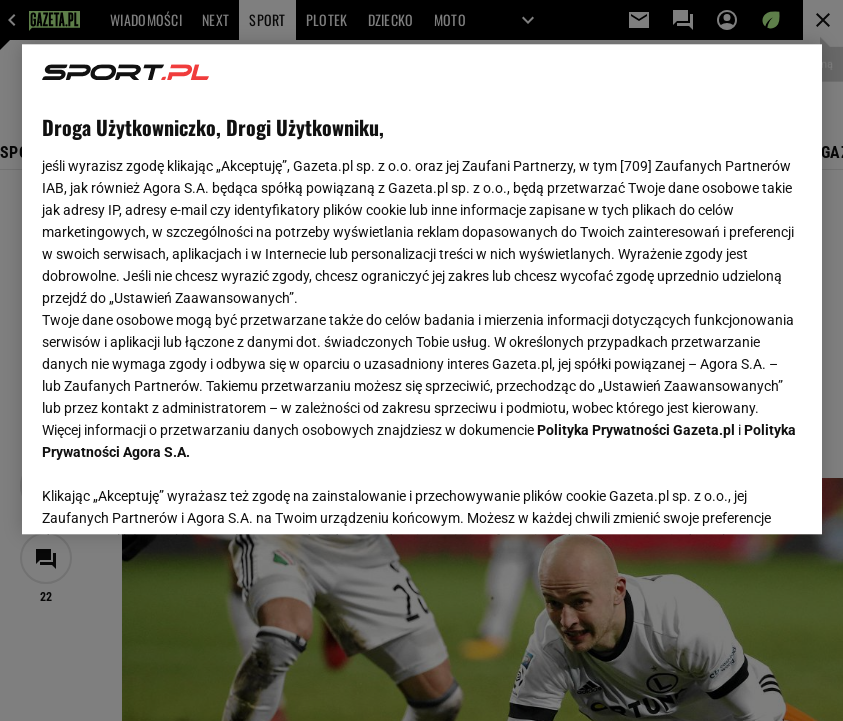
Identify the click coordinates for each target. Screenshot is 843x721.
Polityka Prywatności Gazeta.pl (636, 430)
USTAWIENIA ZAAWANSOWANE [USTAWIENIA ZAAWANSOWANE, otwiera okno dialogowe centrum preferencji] (172, 494)
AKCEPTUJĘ (733, 495)
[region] (422, 289)
